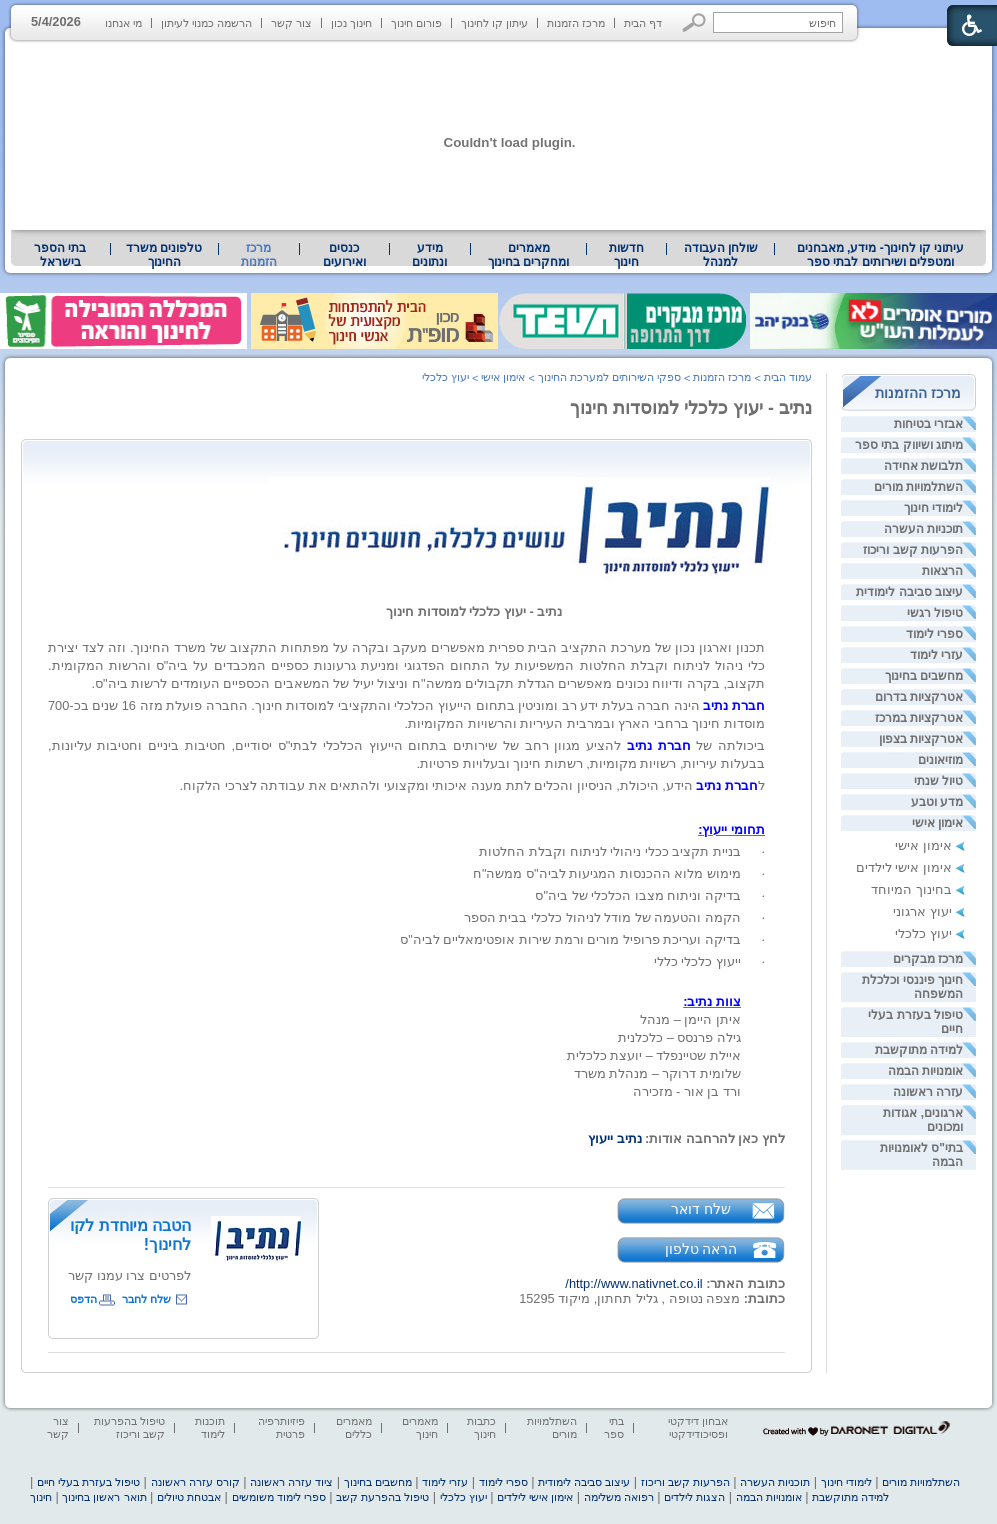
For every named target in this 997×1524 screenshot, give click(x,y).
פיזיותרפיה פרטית (281, 1427)
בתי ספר (614, 1427)
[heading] (763, 807)
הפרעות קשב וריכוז (913, 550)
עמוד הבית (788, 377)
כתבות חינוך (481, 1427)
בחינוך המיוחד (911, 889)
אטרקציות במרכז (919, 718)
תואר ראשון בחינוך (104, 1497)
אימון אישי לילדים (904, 867)
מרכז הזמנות (576, 23)
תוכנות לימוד (210, 1427)
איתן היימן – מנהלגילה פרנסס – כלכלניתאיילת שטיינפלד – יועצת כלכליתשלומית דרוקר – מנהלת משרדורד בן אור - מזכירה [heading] (598, 1055)
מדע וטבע (937, 802)
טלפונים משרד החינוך (164, 255)
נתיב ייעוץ (615, 1138)
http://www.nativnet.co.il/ (633, 1283)
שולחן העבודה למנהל (721, 255)
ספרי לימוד (934, 634)
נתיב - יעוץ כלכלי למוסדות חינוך (691, 408)
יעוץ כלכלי (923, 933)
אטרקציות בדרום (919, 697)
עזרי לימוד (936, 655)
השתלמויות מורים (918, 487)
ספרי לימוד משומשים (279, 1497)
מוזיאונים (940, 760)
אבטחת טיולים (189, 1497)
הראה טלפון (701, 1249)
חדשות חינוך (626, 255)
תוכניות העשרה (923, 529)
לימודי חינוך (933, 508)
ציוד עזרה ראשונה (291, 1482)
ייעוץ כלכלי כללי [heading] (697, 961)
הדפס (83, 1299)
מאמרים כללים (354, 1427)
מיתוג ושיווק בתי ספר (909, 445)
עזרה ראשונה (928, 1092)
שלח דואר (701, 1209)
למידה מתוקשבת (919, 1050)
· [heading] (763, 852)
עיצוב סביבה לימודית (909, 592)
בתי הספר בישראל (60, 255)
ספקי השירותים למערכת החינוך (609, 377)
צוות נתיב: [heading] (712, 1001)
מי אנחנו (123, 23)
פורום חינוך (416, 23)
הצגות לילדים (694, 1497)
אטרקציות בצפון (921, 739)
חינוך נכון (351, 23)
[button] (694, 22)
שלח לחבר (146, 1299)
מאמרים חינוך (420, 1427)
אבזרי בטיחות (928, 424)
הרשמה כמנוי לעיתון (206, 23)
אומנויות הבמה (925, 1071)
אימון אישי (937, 823)
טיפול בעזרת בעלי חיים (88, 1482)
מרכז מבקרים (928, 959)
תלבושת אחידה (923, 466)
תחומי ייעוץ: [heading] (731, 829)
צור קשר (291, 23)
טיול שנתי (938, 781)
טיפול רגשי (935, 613)
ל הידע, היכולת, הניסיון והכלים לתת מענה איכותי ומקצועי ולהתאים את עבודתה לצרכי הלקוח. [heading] (472, 785)
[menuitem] (880, 255)
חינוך (41, 1497)
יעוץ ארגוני (922, 911)
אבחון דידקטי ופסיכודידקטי (698, 1427)
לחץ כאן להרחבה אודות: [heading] (686, 1138)
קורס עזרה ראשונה (195, 1482)
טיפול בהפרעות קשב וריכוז (129, 1427)
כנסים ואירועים (344, 255)
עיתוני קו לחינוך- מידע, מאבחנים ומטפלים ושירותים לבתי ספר (881, 255)
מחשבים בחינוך (924, 676)
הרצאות (942, 571)
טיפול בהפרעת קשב (382, 1497)
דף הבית (643, 23)
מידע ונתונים (429, 255)
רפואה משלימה (619, 1497)
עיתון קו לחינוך (494, 23)
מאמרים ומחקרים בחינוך (528, 255)
